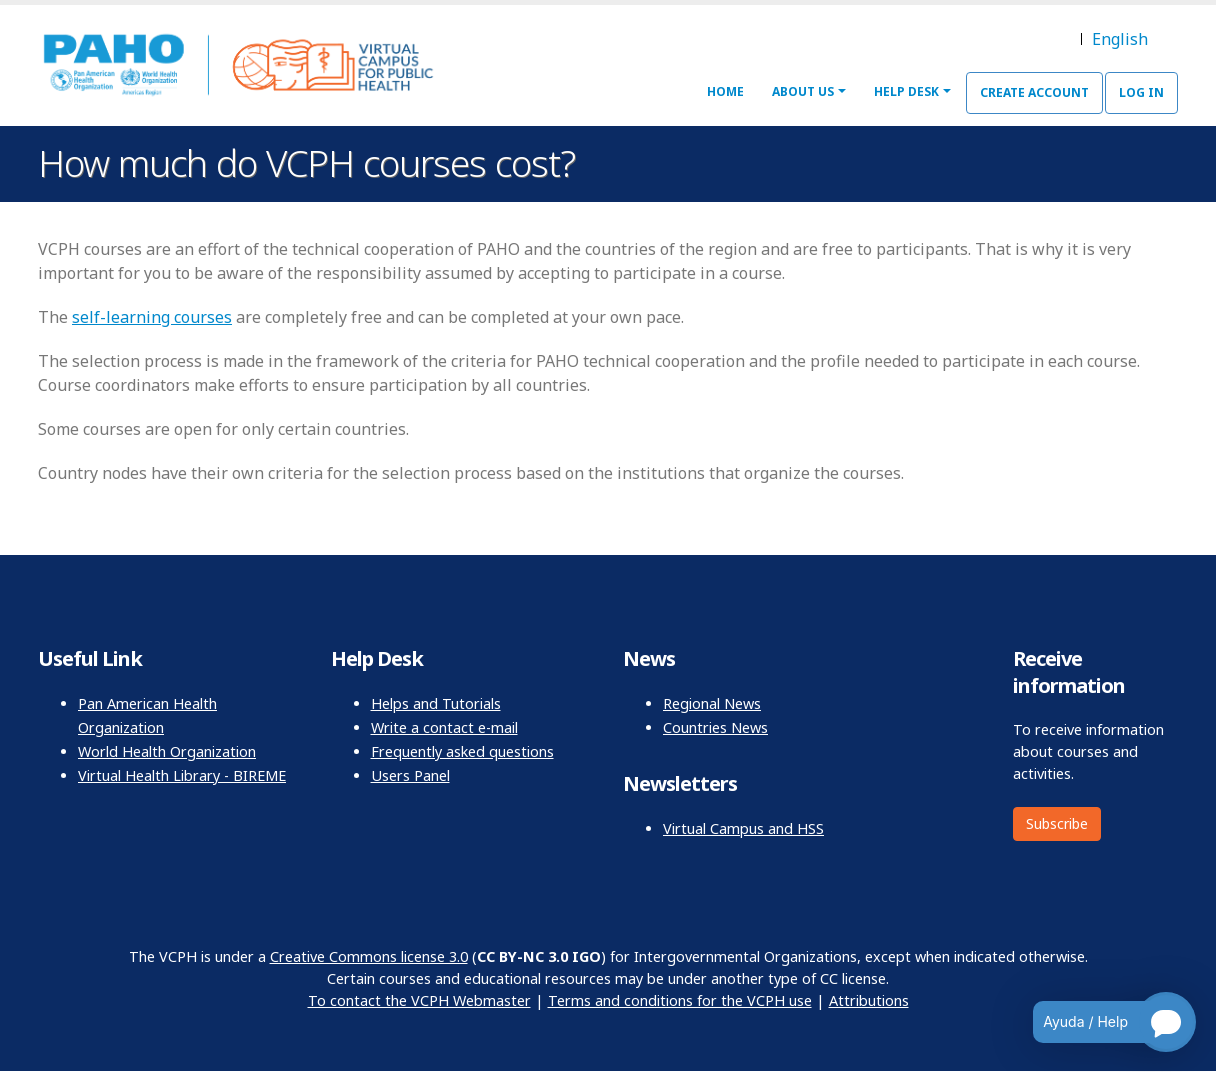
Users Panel (410, 775)
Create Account (1034, 92)
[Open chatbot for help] (1099, 1022)
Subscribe (1057, 823)
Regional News (712, 703)
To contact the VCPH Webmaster (419, 1000)
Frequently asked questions (462, 751)
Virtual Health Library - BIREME (182, 775)
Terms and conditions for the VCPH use (680, 1000)
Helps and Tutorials (436, 703)
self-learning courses (152, 317)
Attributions (869, 1000)
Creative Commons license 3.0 (369, 956)
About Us (803, 91)
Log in (1141, 92)
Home (725, 91)
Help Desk (906, 91)
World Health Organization (167, 751)
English (1120, 39)
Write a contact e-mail (444, 727)
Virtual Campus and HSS (743, 828)
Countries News (715, 727)
